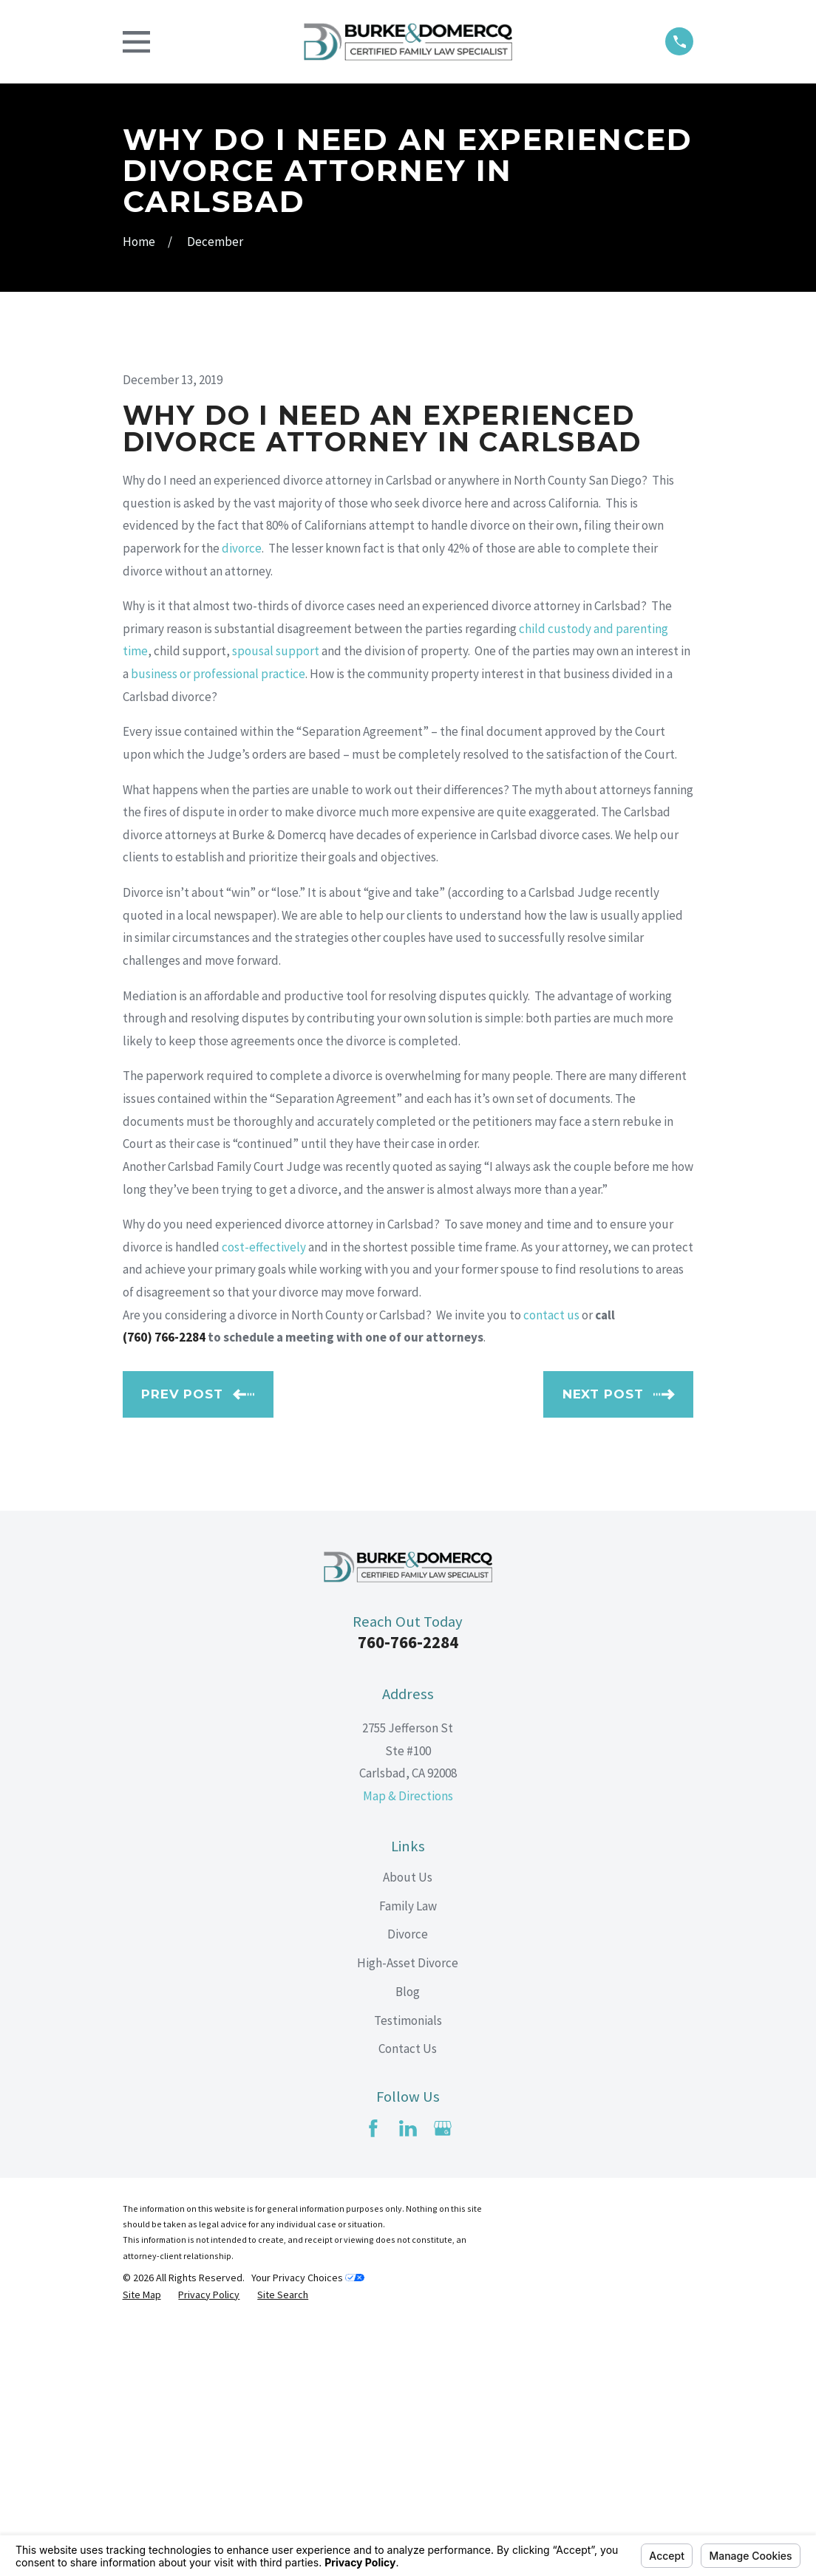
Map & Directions (408, 2047)
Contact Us (407, 2300)
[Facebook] (373, 2379)
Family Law (408, 2157)
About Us (407, 2128)
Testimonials (408, 2272)
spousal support (275, 903)
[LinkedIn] (408, 2379)
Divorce (407, 2185)
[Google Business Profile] (443, 2379)
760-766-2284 (408, 1894)
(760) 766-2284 (164, 1588)
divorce (242, 799)
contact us (551, 1566)
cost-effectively (264, 1498)
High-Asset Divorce (407, 2214)
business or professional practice (218, 925)
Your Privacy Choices (307, 2528)
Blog (407, 2243)
